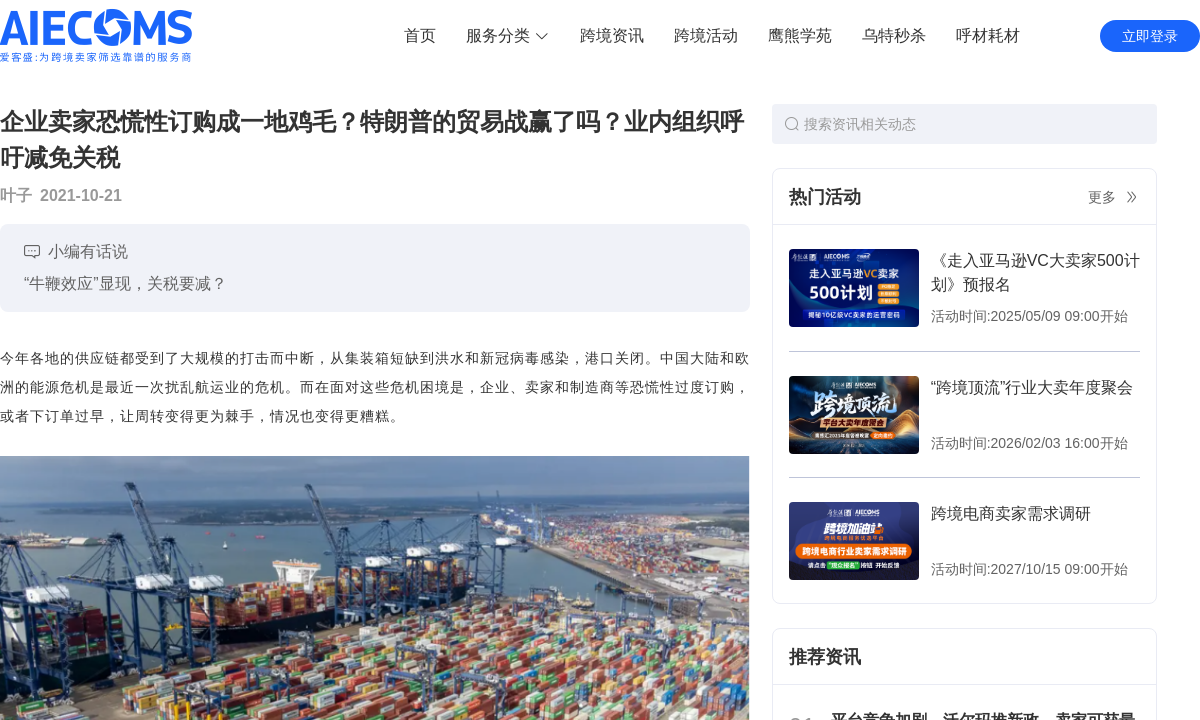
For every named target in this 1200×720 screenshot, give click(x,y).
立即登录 (1150, 36)
